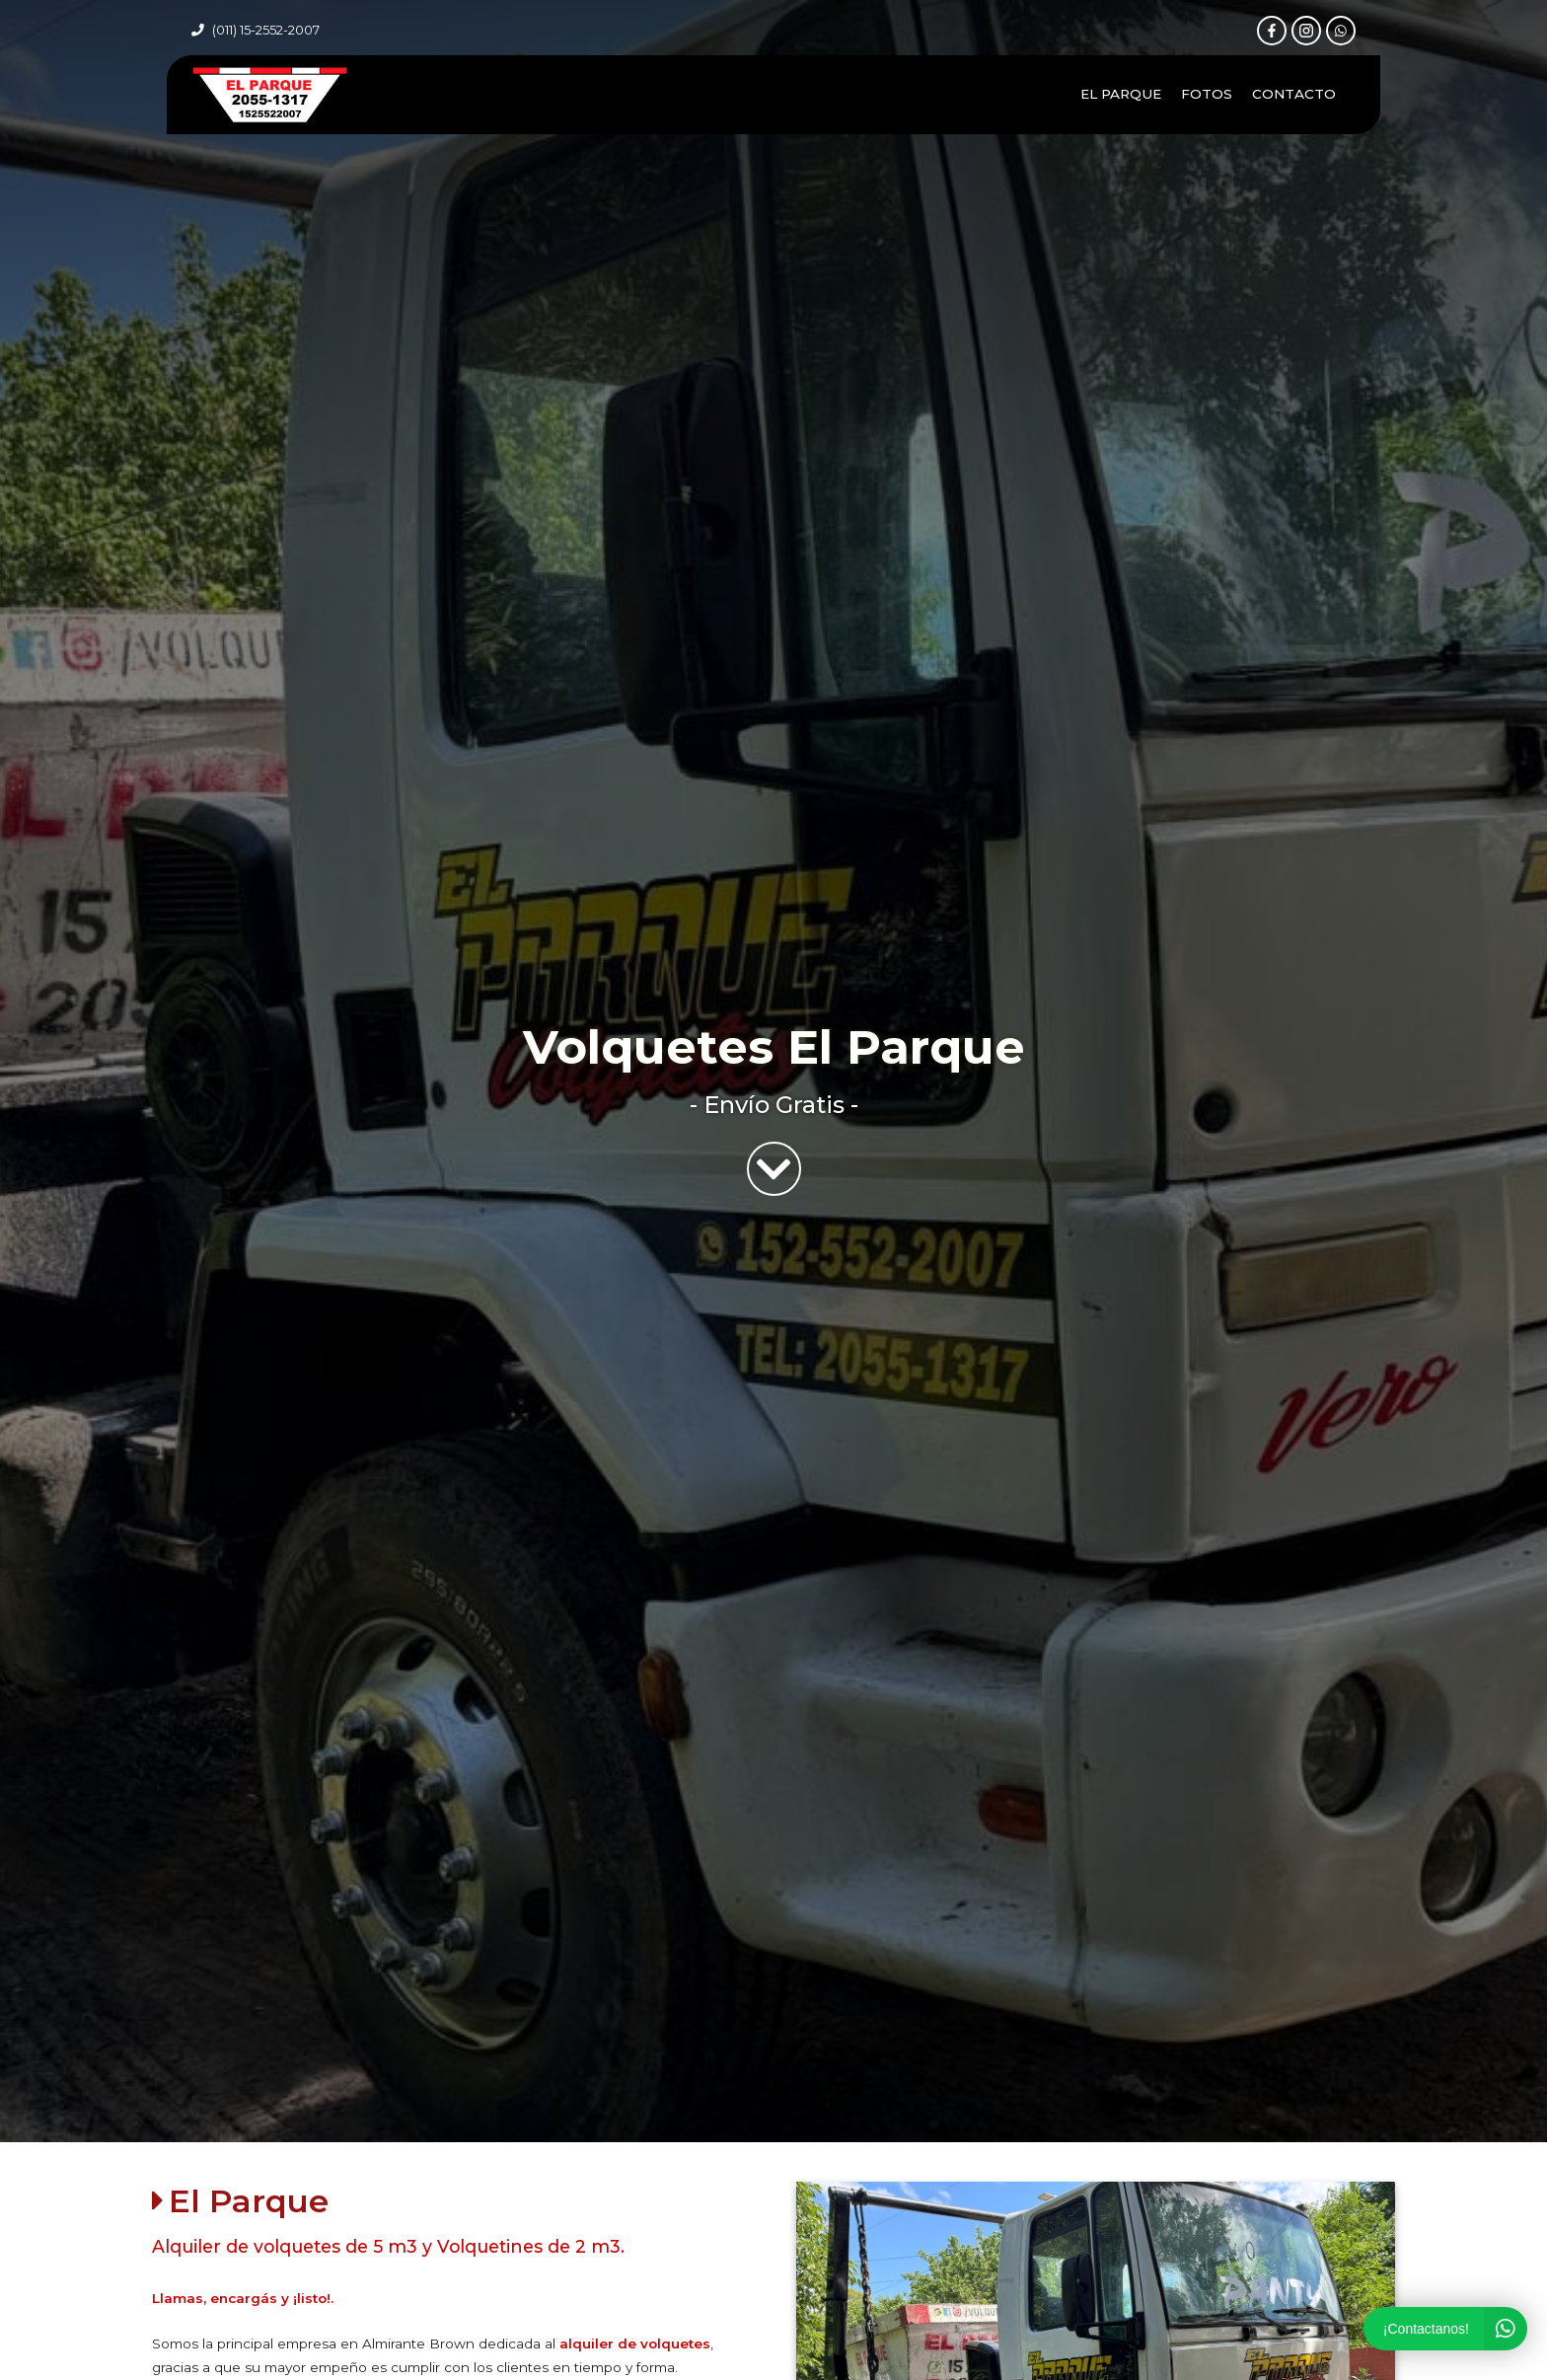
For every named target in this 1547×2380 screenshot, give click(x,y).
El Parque (1120, 94)
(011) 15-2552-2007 (266, 30)
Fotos (1206, 94)
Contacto (1294, 94)
